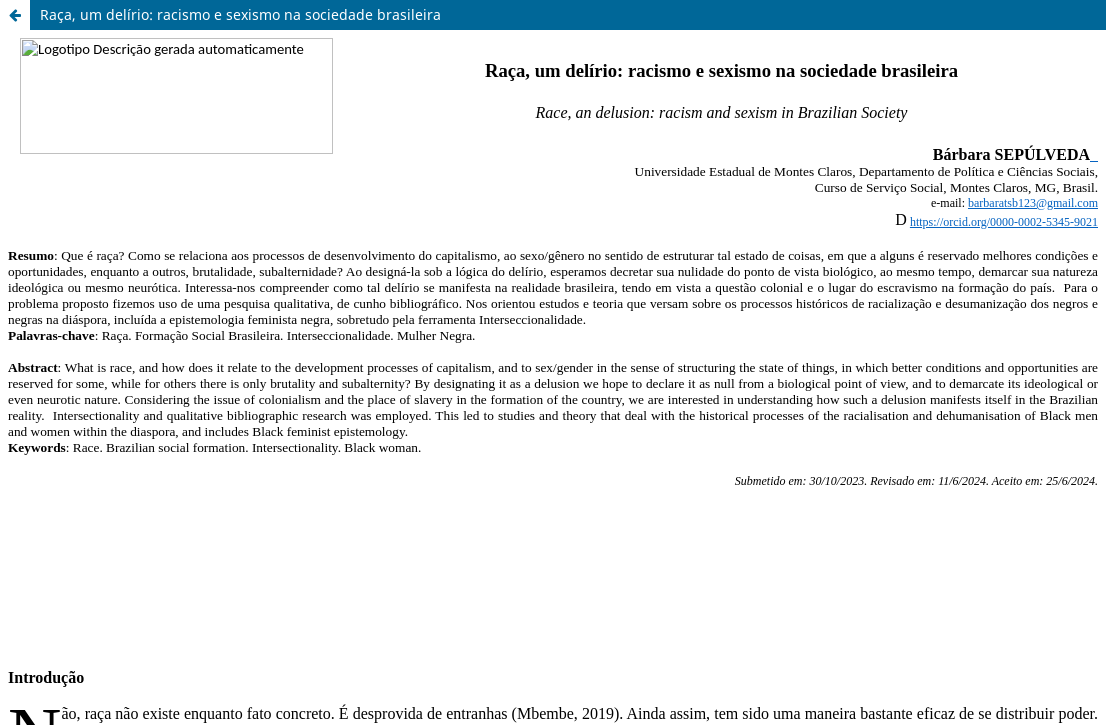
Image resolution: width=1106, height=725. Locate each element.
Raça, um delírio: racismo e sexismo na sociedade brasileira (240, 14)
